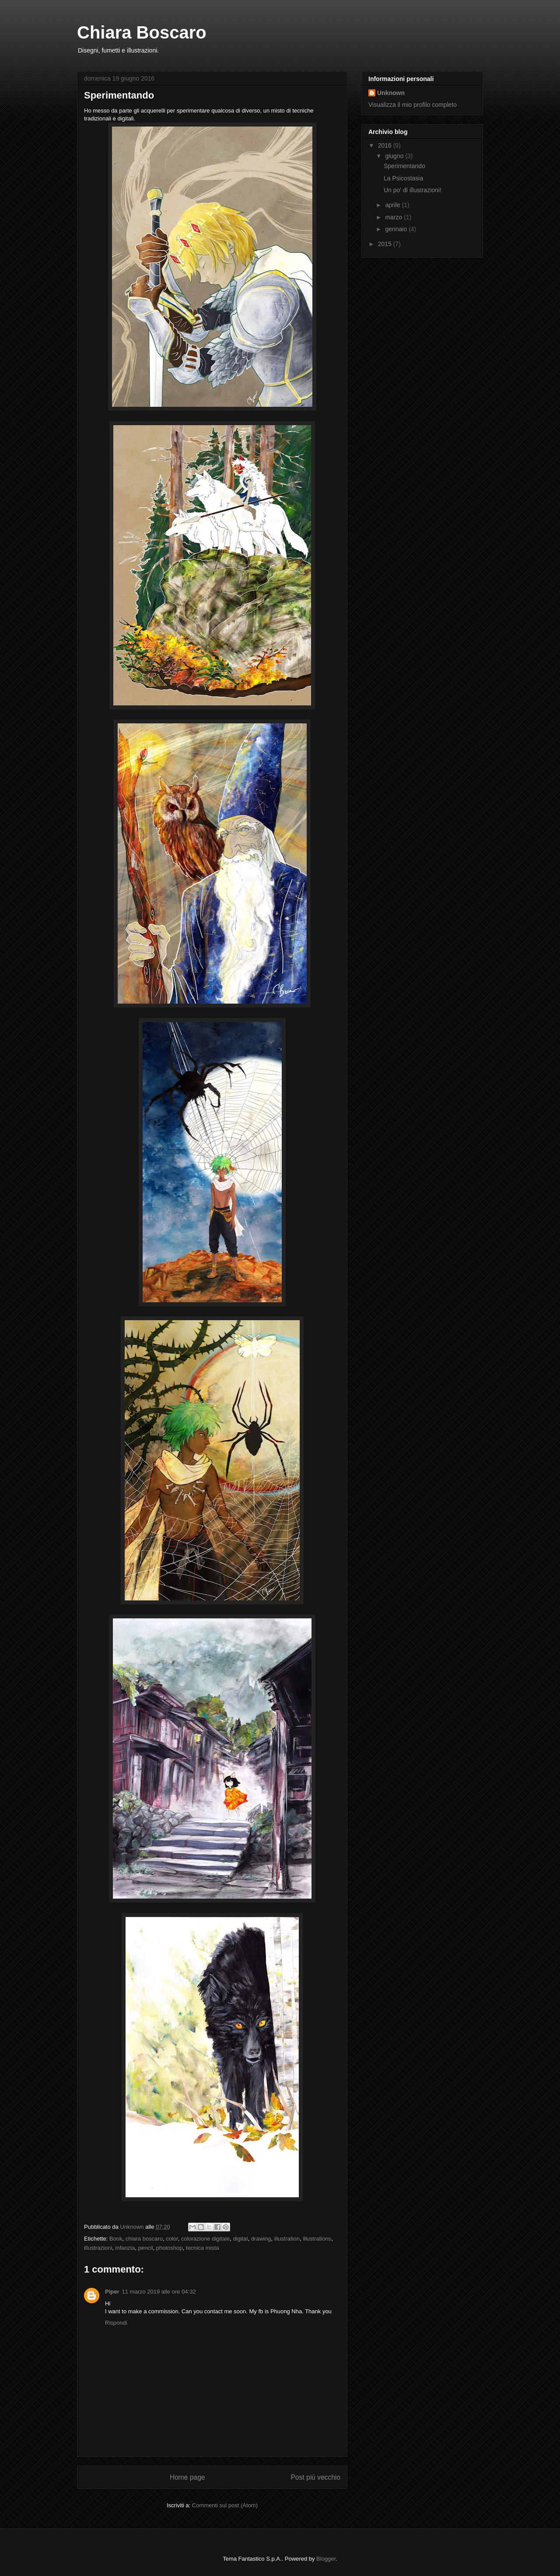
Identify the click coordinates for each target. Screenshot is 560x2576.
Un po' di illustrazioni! (412, 190)
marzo (394, 217)
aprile (393, 204)
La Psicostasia (403, 178)
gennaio (397, 229)
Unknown (391, 92)
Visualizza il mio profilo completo (412, 104)
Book (115, 2238)
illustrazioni (98, 2248)
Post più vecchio (315, 2477)
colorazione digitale (205, 2238)
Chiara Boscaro (141, 32)
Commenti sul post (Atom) (225, 2505)
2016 (385, 145)
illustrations (317, 2238)
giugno (395, 155)
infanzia (125, 2248)
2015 (385, 243)
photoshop (169, 2248)
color (172, 2238)
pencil (145, 2248)
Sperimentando (404, 165)
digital (240, 2238)
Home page (187, 2477)
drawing (261, 2238)
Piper (112, 2291)
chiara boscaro (144, 2238)
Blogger (326, 2558)
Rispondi (116, 2322)
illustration (287, 2238)
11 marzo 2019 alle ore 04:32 (159, 2291)
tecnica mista (202, 2248)
